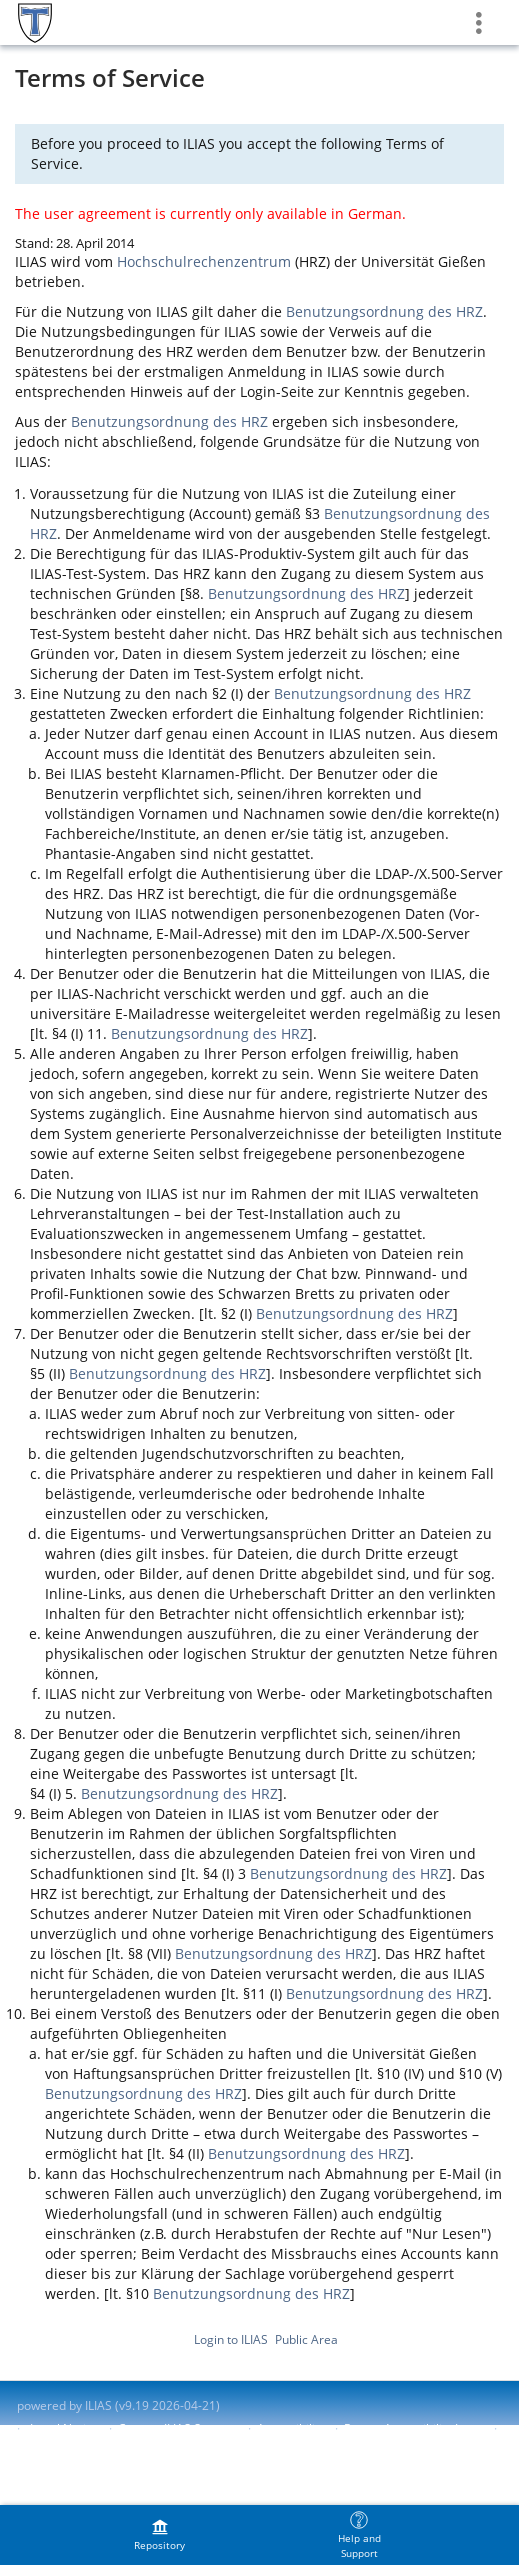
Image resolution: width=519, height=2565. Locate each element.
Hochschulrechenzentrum (204, 261)
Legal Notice (64, 2428)
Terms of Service (63, 2445)
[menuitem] (160, 2535)
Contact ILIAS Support (178, 2428)
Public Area (306, 2339)
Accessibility (291, 2428)
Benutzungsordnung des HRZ (384, 311)
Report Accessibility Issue (414, 2428)
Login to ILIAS (231, 2339)
